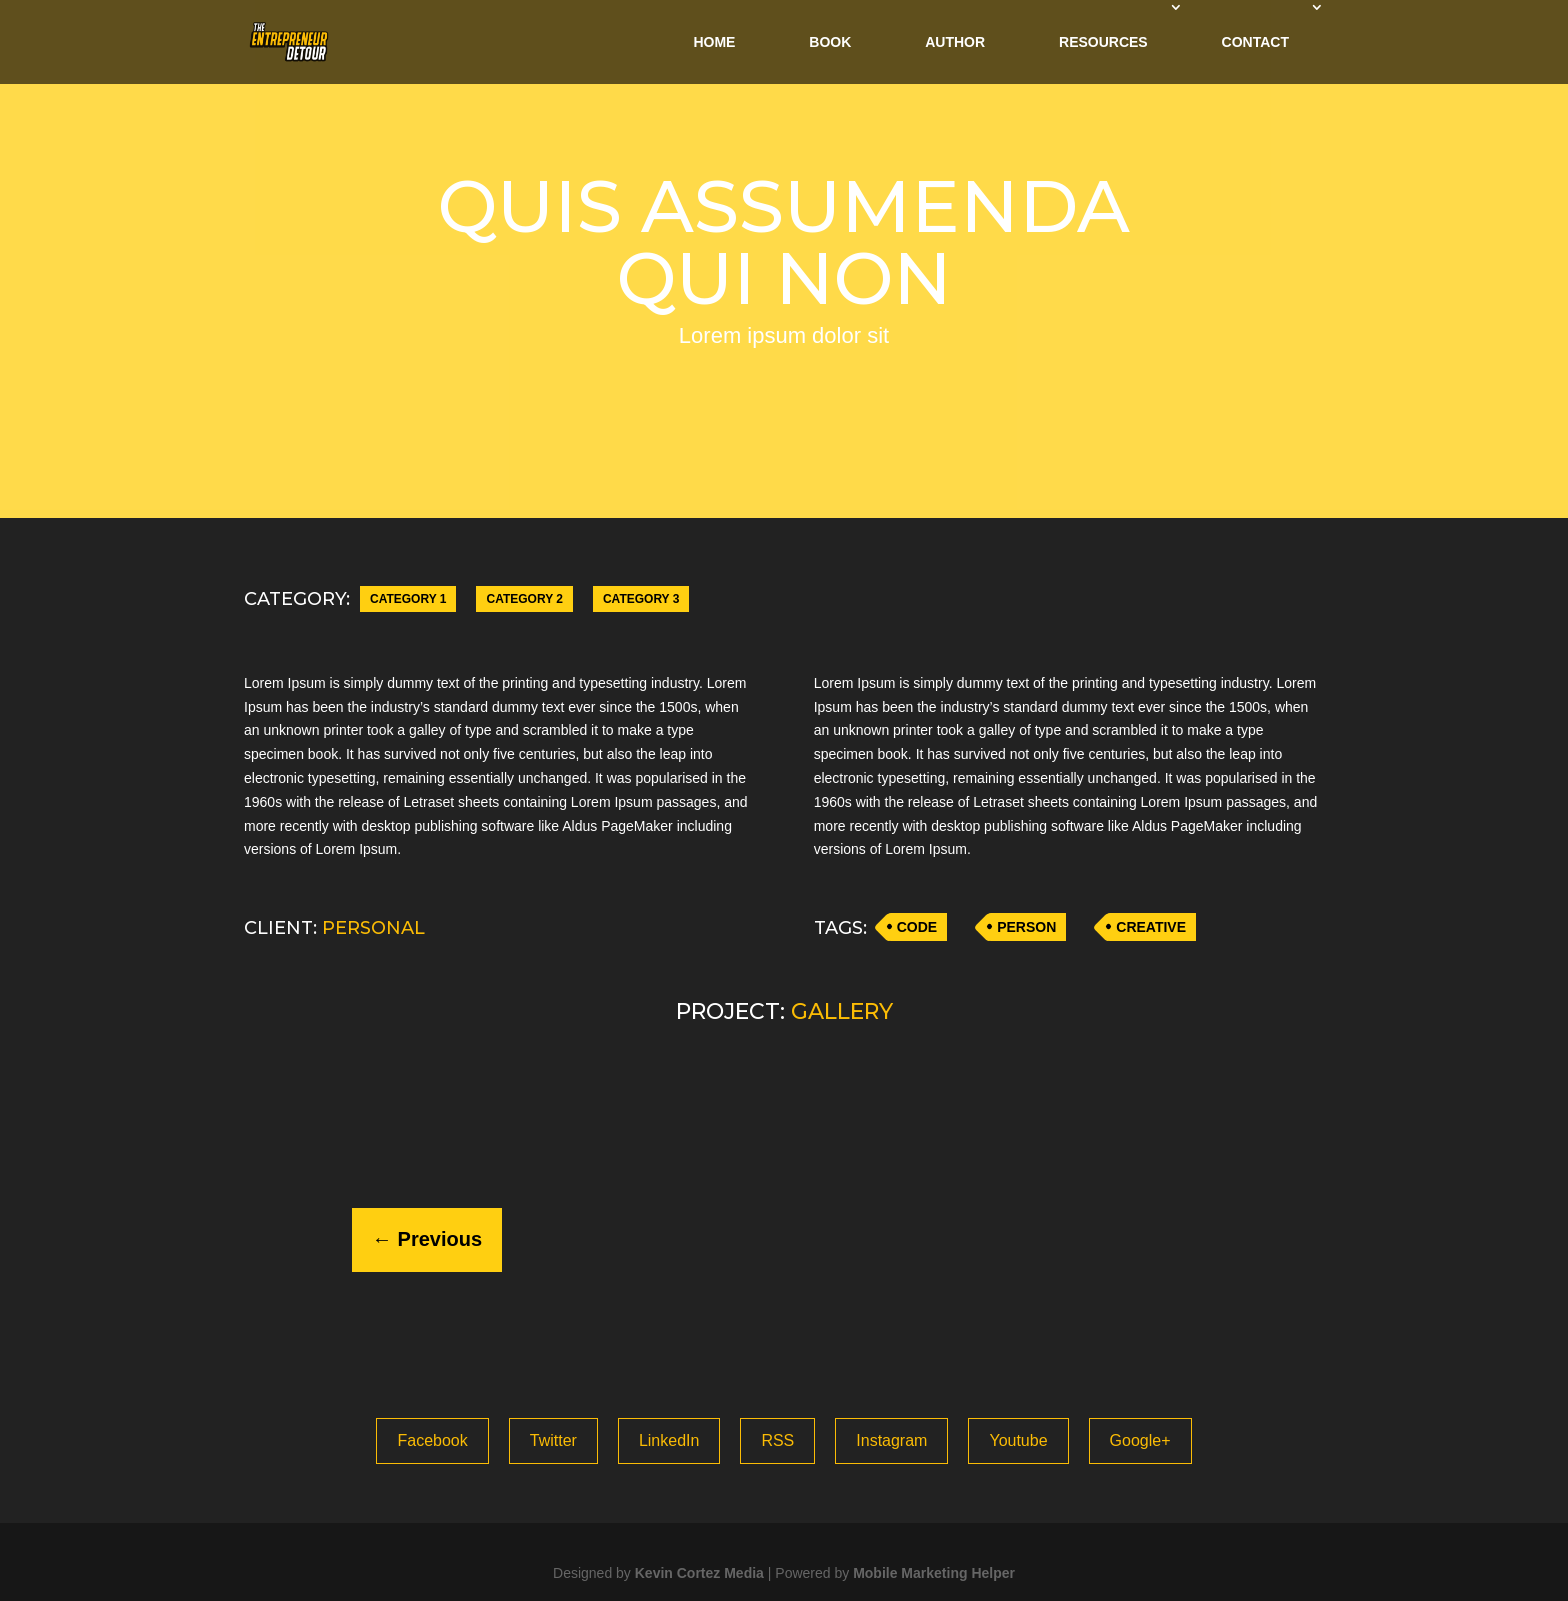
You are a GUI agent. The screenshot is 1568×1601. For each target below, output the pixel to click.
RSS (777, 1440)
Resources (1103, 42)
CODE (917, 927)
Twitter (553, 1440)
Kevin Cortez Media (699, 1573)
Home (714, 42)
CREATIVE (1151, 927)
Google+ (1140, 1440)
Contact (1255, 42)
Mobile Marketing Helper (934, 1573)
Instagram (891, 1440)
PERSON (1026, 927)
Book (830, 42)
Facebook (432, 1440)
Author (955, 42)
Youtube (1018, 1440)
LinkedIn (669, 1440)
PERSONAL (373, 928)
